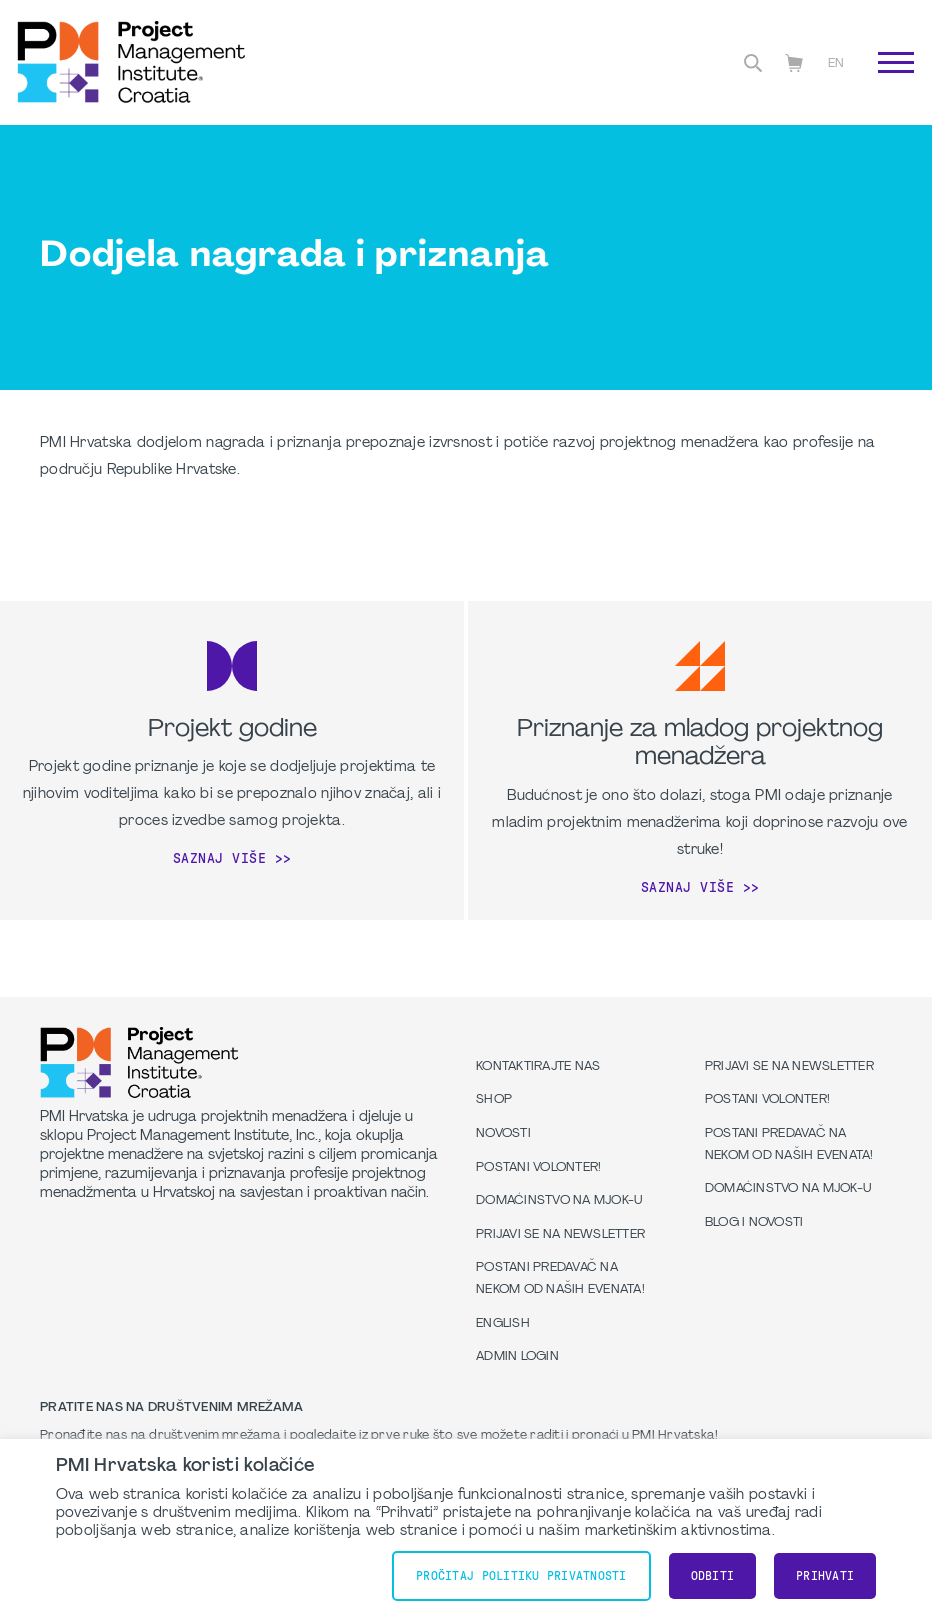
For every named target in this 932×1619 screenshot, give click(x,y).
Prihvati (825, 1576)
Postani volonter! (538, 1168)
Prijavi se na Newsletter (560, 1235)
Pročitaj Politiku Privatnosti (521, 1576)
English (503, 1324)
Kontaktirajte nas (538, 1067)
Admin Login (517, 1357)
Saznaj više (220, 858)
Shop (494, 1100)
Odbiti (713, 1576)
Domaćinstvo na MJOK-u (559, 1201)
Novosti (503, 1134)
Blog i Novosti (754, 1223)
